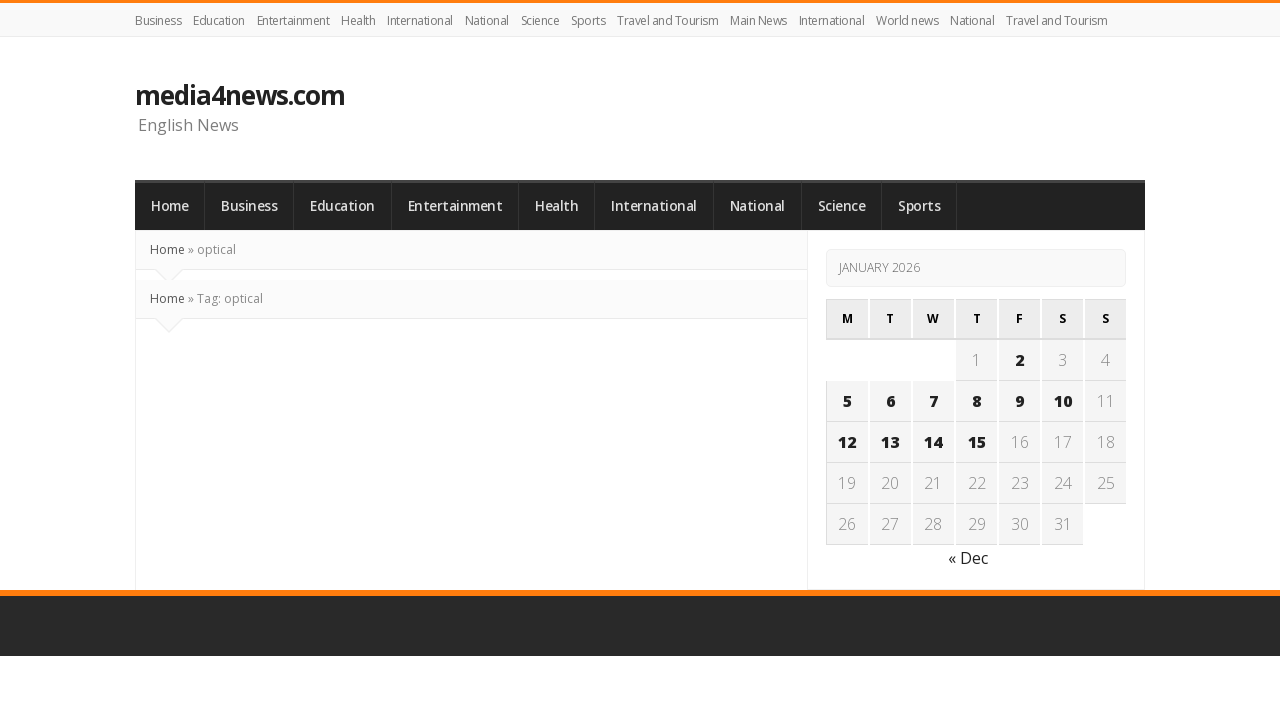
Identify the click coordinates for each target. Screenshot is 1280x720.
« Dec (968, 558)
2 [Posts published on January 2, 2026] (1019, 360)
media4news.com (240, 95)
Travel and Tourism (667, 20)
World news (907, 20)
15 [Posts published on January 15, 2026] (977, 442)
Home (169, 206)
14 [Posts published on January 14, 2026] (933, 442)
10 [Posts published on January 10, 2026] (1063, 401)
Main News (758, 20)
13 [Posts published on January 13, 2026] (890, 442)
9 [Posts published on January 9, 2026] (1019, 401)
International (420, 20)
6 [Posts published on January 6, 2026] (890, 401)
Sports (588, 20)
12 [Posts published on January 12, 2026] (847, 442)
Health (358, 20)
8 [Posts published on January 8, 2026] (976, 401)
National (487, 20)
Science (540, 20)
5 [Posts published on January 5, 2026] (847, 401)
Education (219, 20)
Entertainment (293, 20)
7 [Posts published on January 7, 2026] (933, 401)
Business (158, 20)
